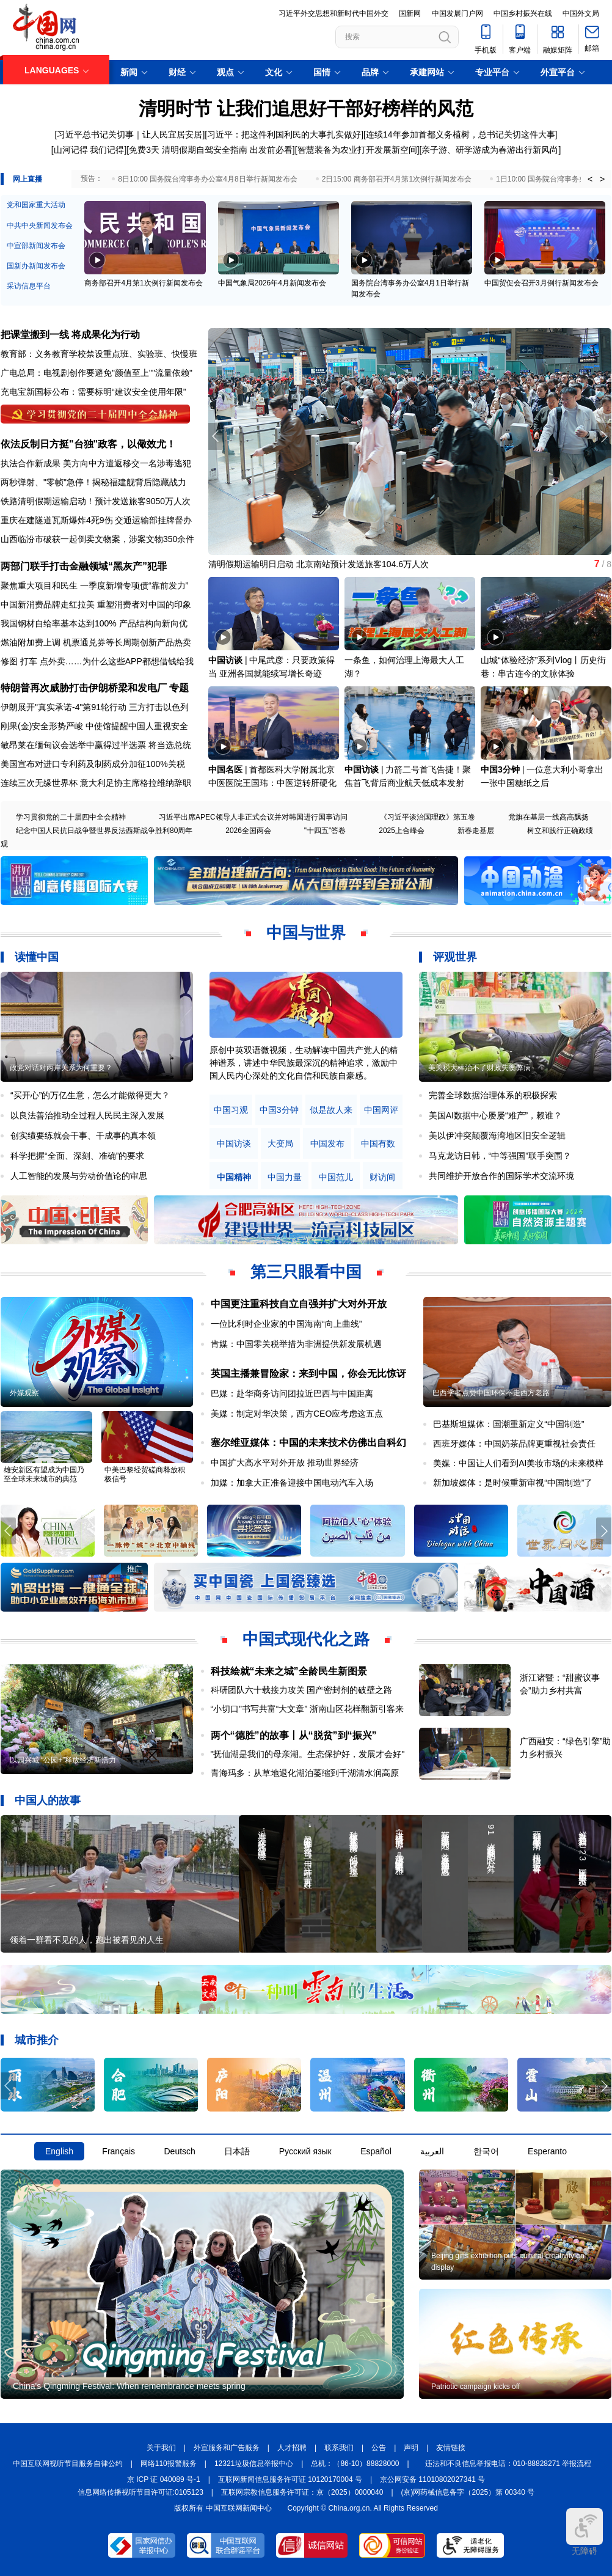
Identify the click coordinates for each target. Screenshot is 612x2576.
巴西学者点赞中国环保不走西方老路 (491, 1393)
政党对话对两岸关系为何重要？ (61, 1067)
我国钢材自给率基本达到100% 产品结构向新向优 (94, 623)
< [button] (590, 179)
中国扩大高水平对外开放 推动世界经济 (285, 1462)
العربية (432, 2151)
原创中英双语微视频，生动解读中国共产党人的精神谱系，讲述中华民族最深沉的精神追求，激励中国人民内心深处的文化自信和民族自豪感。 (303, 1063)
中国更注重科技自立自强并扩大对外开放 (299, 1304)
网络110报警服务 (168, 2463)
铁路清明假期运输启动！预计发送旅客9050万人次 (96, 501)
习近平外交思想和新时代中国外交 (333, 13)
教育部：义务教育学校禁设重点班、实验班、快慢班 (99, 354)
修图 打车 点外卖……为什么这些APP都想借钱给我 (97, 661)
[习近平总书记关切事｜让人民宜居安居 (129, 134)
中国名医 (225, 769)
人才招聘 (292, 2447)
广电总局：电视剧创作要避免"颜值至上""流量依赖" (96, 373)
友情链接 (450, 2447)
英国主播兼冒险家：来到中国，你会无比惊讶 (308, 1373)
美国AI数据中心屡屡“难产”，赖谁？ (496, 1115)
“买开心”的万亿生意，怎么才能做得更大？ (90, 1095)
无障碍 (584, 2532)
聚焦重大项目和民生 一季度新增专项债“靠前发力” (94, 585)
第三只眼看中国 (306, 1272)
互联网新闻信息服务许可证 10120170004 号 (290, 2479)
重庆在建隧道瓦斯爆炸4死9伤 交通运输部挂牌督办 (96, 520)
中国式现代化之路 (306, 1639)
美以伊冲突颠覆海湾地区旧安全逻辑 (497, 1135)
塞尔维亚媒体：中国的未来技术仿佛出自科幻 (308, 1442)
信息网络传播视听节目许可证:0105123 (140, 2492)
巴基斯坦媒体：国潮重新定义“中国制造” (508, 1424)
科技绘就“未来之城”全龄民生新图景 (289, 1671)
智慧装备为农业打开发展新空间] (358, 150)
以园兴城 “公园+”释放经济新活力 (63, 1760)
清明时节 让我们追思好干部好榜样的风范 (306, 108)
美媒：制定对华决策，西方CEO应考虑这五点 (297, 1413)
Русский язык (305, 2151)
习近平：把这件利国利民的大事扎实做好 (284, 134)
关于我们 (161, 2447)
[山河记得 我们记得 (88, 150)
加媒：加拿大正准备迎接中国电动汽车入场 (292, 1483)
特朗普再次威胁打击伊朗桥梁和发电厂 (84, 688)
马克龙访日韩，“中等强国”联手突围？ (500, 1156)
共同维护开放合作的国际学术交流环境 (501, 1176)
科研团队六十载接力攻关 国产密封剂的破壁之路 (302, 1690)
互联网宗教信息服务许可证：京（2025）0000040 (302, 2492)
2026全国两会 (248, 830)
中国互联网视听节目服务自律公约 (68, 2463)
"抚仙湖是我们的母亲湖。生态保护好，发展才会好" (308, 1754)
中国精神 (234, 1177)
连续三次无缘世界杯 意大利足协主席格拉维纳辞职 (96, 783)
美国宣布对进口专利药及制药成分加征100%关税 (93, 764)
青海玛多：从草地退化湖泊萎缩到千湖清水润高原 (305, 1773)
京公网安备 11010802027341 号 (432, 2479)
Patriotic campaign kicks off (475, 2386)
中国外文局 (581, 13)
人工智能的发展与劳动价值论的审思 (78, 1176)
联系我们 (339, 2447)
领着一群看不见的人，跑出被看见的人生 (87, 1940)
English (59, 2151)
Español (376, 2151)
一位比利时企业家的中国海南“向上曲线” (286, 1324)
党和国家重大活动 (36, 204)
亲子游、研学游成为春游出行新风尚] (491, 150)
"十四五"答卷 (325, 830)
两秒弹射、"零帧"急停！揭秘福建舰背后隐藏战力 (93, 482)
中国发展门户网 (457, 13)
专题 (179, 688)
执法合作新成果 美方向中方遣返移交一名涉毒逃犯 (96, 463)
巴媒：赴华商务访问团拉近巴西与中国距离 (292, 1393)
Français (118, 2151)
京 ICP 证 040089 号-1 (163, 2479)
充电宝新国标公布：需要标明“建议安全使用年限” (93, 392)
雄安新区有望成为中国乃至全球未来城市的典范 (44, 1474)
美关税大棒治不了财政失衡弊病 (479, 1067)
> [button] (602, 179)
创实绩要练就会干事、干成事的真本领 (83, 1135)
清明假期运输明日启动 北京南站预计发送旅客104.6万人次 (318, 564)
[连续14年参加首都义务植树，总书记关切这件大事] (460, 134)
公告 (378, 2447)
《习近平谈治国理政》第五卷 (427, 817)
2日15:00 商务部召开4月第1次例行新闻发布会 (397, 179)
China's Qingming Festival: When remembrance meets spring (129, 2386)
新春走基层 (475, 830)
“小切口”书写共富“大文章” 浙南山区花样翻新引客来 (307, 1709)
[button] (603, 436)
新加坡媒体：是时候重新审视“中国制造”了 (512, 1483)
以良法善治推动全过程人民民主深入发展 (87, 1115)
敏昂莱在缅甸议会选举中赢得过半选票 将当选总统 (96, 745)
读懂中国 (37, 957)
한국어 (486, 2151)
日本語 (237, 2151)
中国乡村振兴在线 (523, 13)
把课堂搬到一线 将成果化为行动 (70, 334)
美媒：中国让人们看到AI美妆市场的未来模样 (518, 1463)
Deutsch (179, 2151)
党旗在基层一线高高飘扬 (548, 817)
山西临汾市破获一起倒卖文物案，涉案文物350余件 (97, 539)
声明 (411, 2447)
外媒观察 (24, 1393)
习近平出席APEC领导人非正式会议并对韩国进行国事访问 (253, 817)
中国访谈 (225, 660)
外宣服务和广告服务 (227, 2447)
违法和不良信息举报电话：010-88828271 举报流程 (508, 2463)
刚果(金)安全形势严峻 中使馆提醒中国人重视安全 (94, 726)
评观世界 (455, 957)
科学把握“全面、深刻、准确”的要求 (77, 1156)
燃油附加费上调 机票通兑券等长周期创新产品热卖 (96, 642)
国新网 (410, 13)
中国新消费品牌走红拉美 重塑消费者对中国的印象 (96, 604)
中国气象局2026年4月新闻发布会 (272, 283)
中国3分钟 (500, 769)
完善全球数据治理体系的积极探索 (493, 1095)
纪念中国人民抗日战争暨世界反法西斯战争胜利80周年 (104, 830)
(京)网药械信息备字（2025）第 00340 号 (468, 2492)
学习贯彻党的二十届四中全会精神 (71, 817)
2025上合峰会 (401, 830)
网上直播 (27, 179)
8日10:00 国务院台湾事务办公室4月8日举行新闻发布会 (207, 179)
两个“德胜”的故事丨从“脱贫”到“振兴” (294, 1735)
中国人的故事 (48, 1800)
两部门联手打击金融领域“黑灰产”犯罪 (84, 566)
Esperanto (547, 2151)
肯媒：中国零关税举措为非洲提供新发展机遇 (296, 1344)
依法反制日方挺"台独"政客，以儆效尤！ (88, 444)
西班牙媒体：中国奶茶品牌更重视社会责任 (514, 1443)
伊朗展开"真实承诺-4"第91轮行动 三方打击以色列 (95, 707)
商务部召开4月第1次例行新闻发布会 (143, 283)
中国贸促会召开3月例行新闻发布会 (541, 283)
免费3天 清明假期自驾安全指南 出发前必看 (211, 150)
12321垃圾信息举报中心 (253, 2463)
